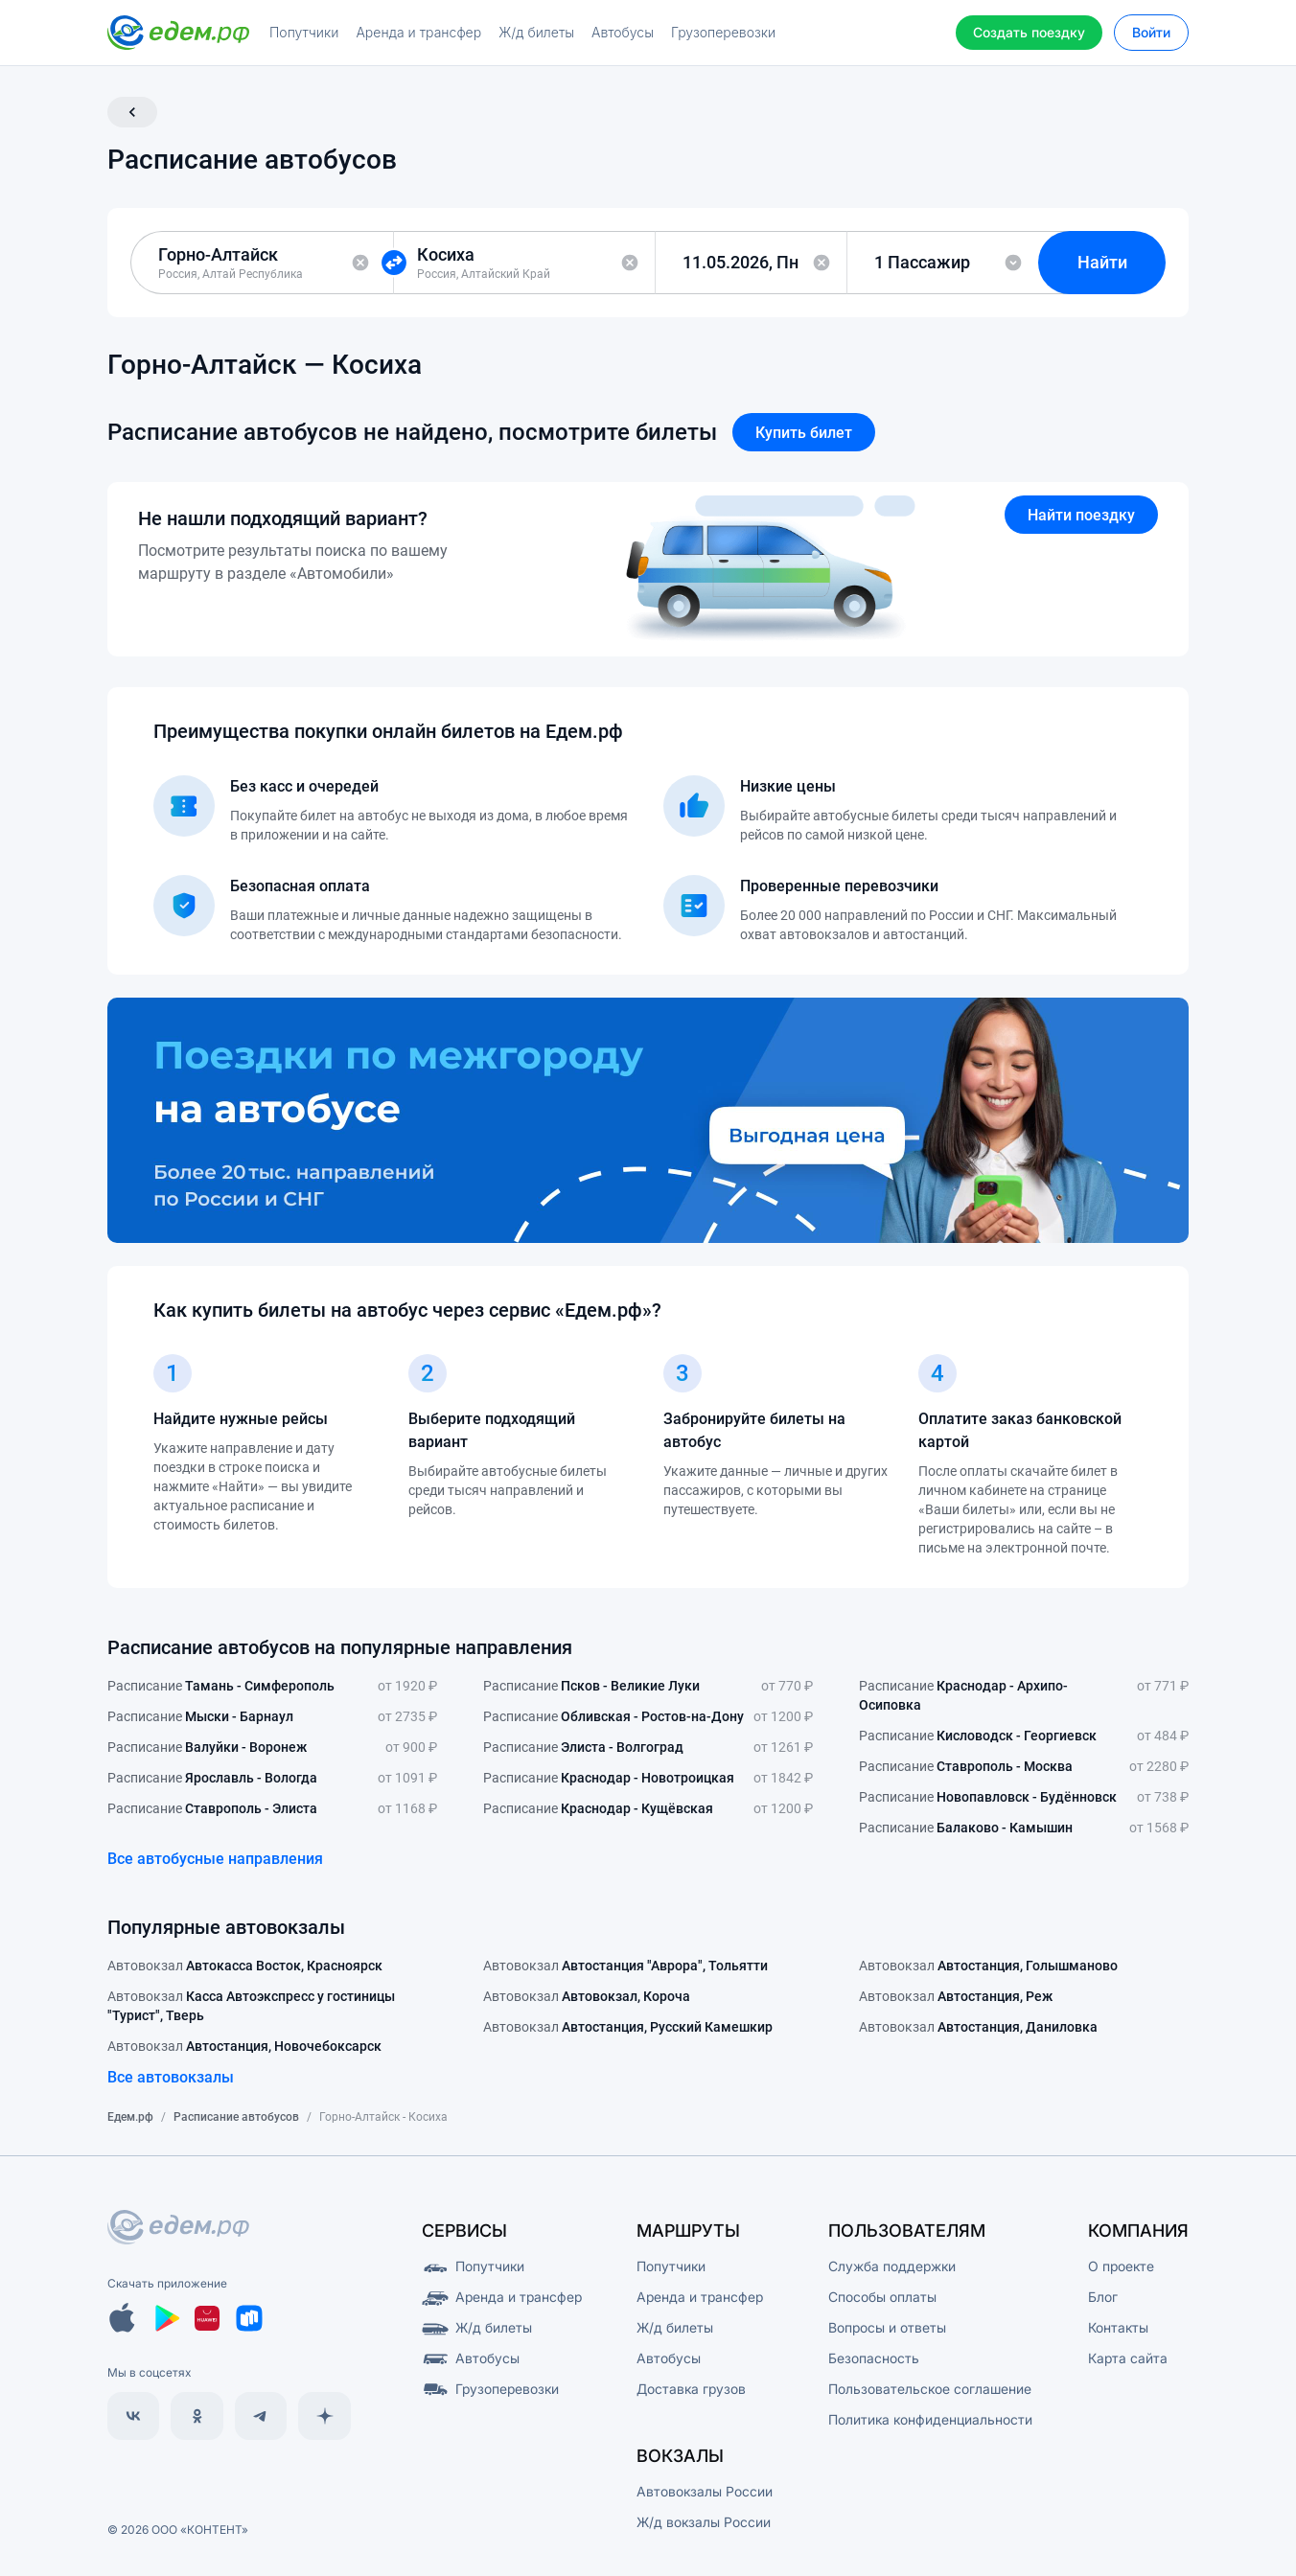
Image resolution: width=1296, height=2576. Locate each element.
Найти (1102, 262)
